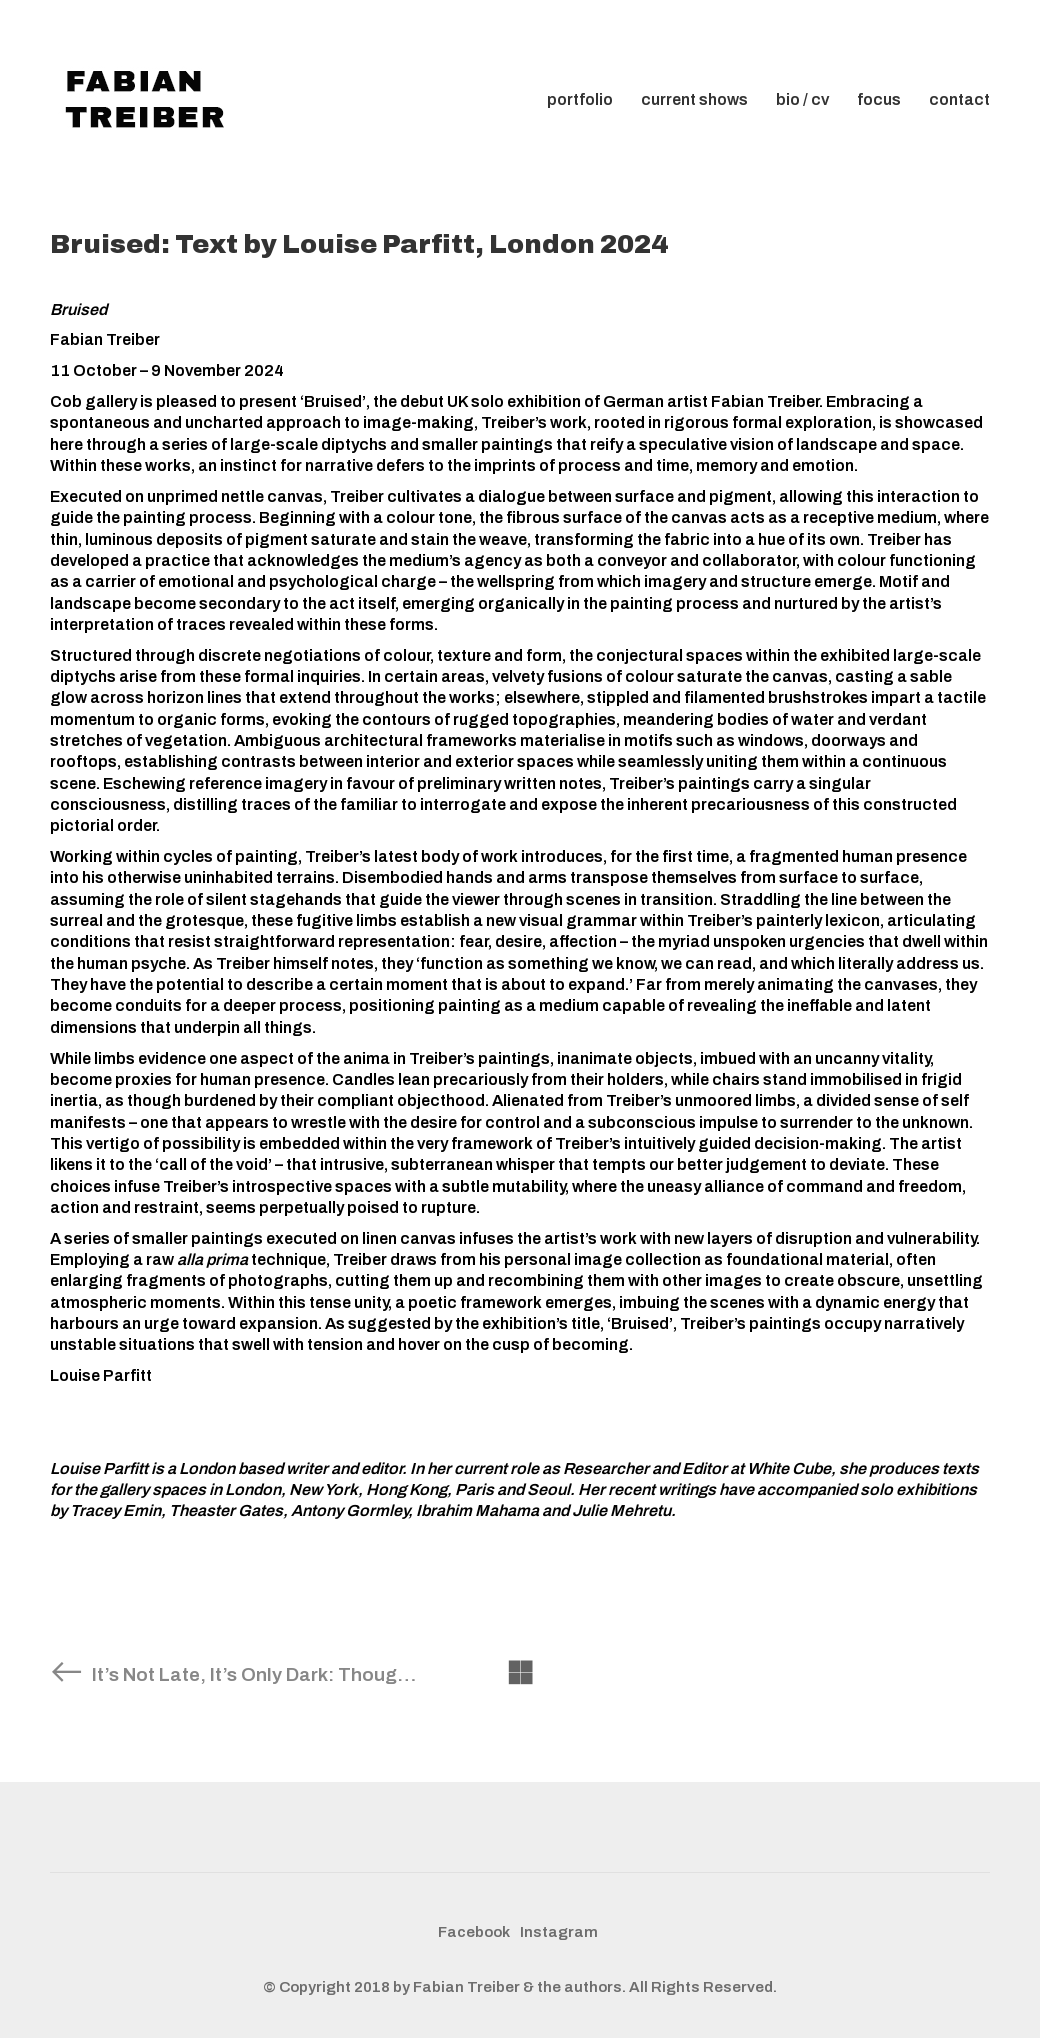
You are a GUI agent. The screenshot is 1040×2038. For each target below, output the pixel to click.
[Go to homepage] (150, 100)
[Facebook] (474, 1933)
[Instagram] (559, 1933)
